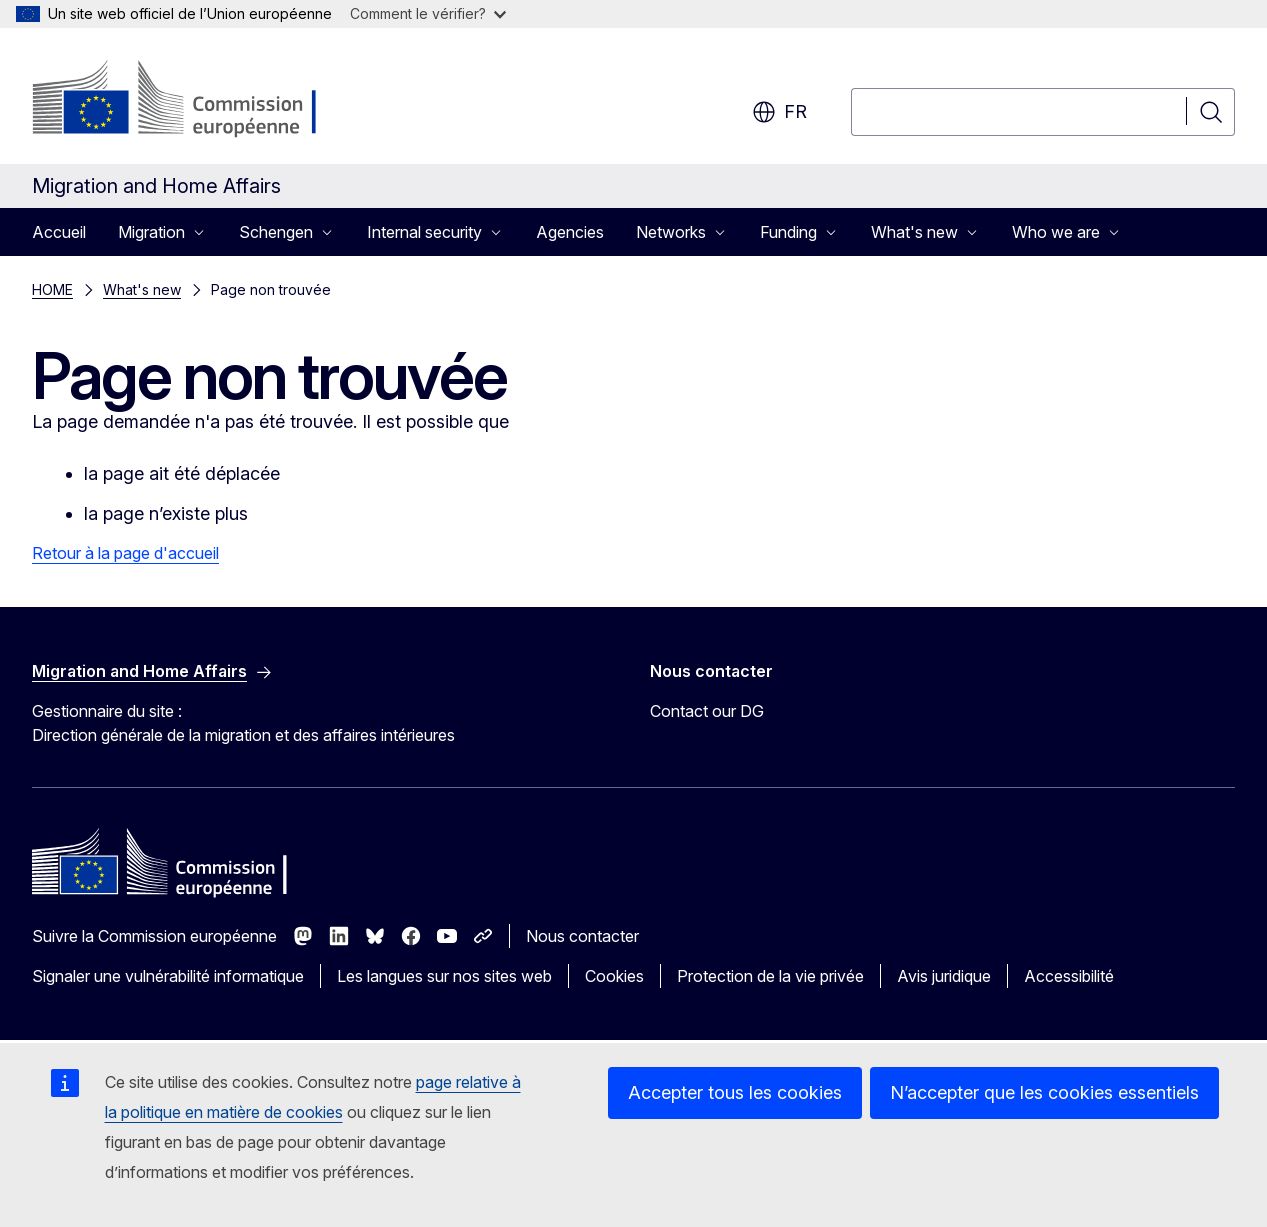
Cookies (614, 976)
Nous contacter (582, 936)
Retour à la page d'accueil (125, 553)
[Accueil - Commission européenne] (193, 100)
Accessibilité (1069, 976)
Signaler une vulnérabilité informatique (168, 976)
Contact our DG (707, 711)
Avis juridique (944, 976)
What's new (142, 289)
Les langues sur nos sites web (444, 976)
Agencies (570, 232)
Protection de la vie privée (770, 976)
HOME (52, 289)
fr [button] (779, 112)
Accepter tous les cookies (735, 1092)
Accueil (59, 232)
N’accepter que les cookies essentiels (1044, 1092)
